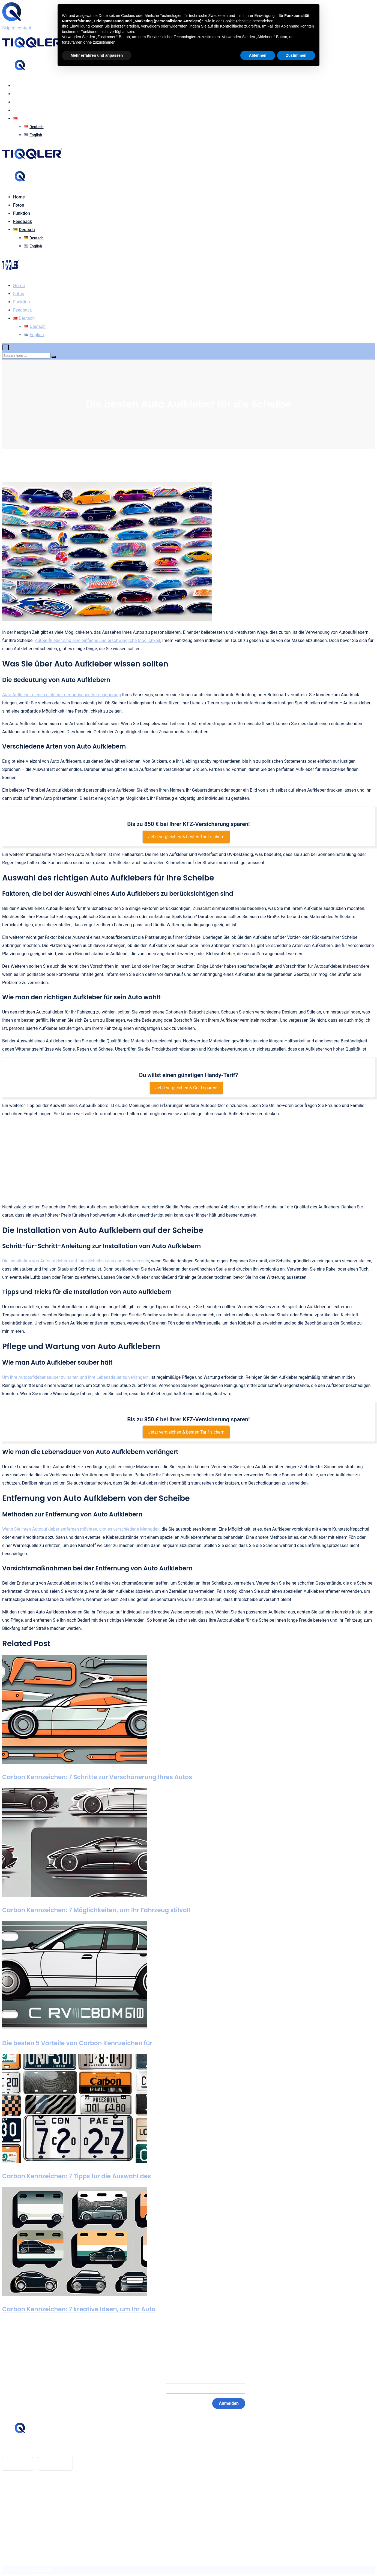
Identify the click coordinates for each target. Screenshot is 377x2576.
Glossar (20, 2494)
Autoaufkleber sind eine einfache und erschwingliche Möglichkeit (97, 640)
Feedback (22, 110)
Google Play (55, 2463)
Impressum (24, 2503)
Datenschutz (25, 2511)
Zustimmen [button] (296, 55)
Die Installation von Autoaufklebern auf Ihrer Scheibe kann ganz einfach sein (75, 1260)
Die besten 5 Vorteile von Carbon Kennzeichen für (77, 2043)
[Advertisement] (188, 1160)
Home (19, 85)
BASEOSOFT (41, 2569)
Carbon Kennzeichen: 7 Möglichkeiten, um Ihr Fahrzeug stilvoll (96, 1910)
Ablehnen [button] (258, 55)
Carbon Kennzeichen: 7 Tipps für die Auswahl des (76, 2176)
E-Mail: (147, 2388)
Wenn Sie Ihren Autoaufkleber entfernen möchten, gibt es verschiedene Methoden (81, 1529)
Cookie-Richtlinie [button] (237, 21)
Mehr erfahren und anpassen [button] (97, 55)
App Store (17, 2463)
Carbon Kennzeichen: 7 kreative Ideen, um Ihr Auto (78, 2309)
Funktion (21, 102)
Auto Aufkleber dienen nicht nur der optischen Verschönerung (61, 694)
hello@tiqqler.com (30, 2448)
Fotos (18, 93)
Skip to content (16, 28)
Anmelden (229, 2403)
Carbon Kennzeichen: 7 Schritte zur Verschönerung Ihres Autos (97, 1777)
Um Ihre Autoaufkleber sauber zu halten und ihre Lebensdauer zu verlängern (75, 1377)
